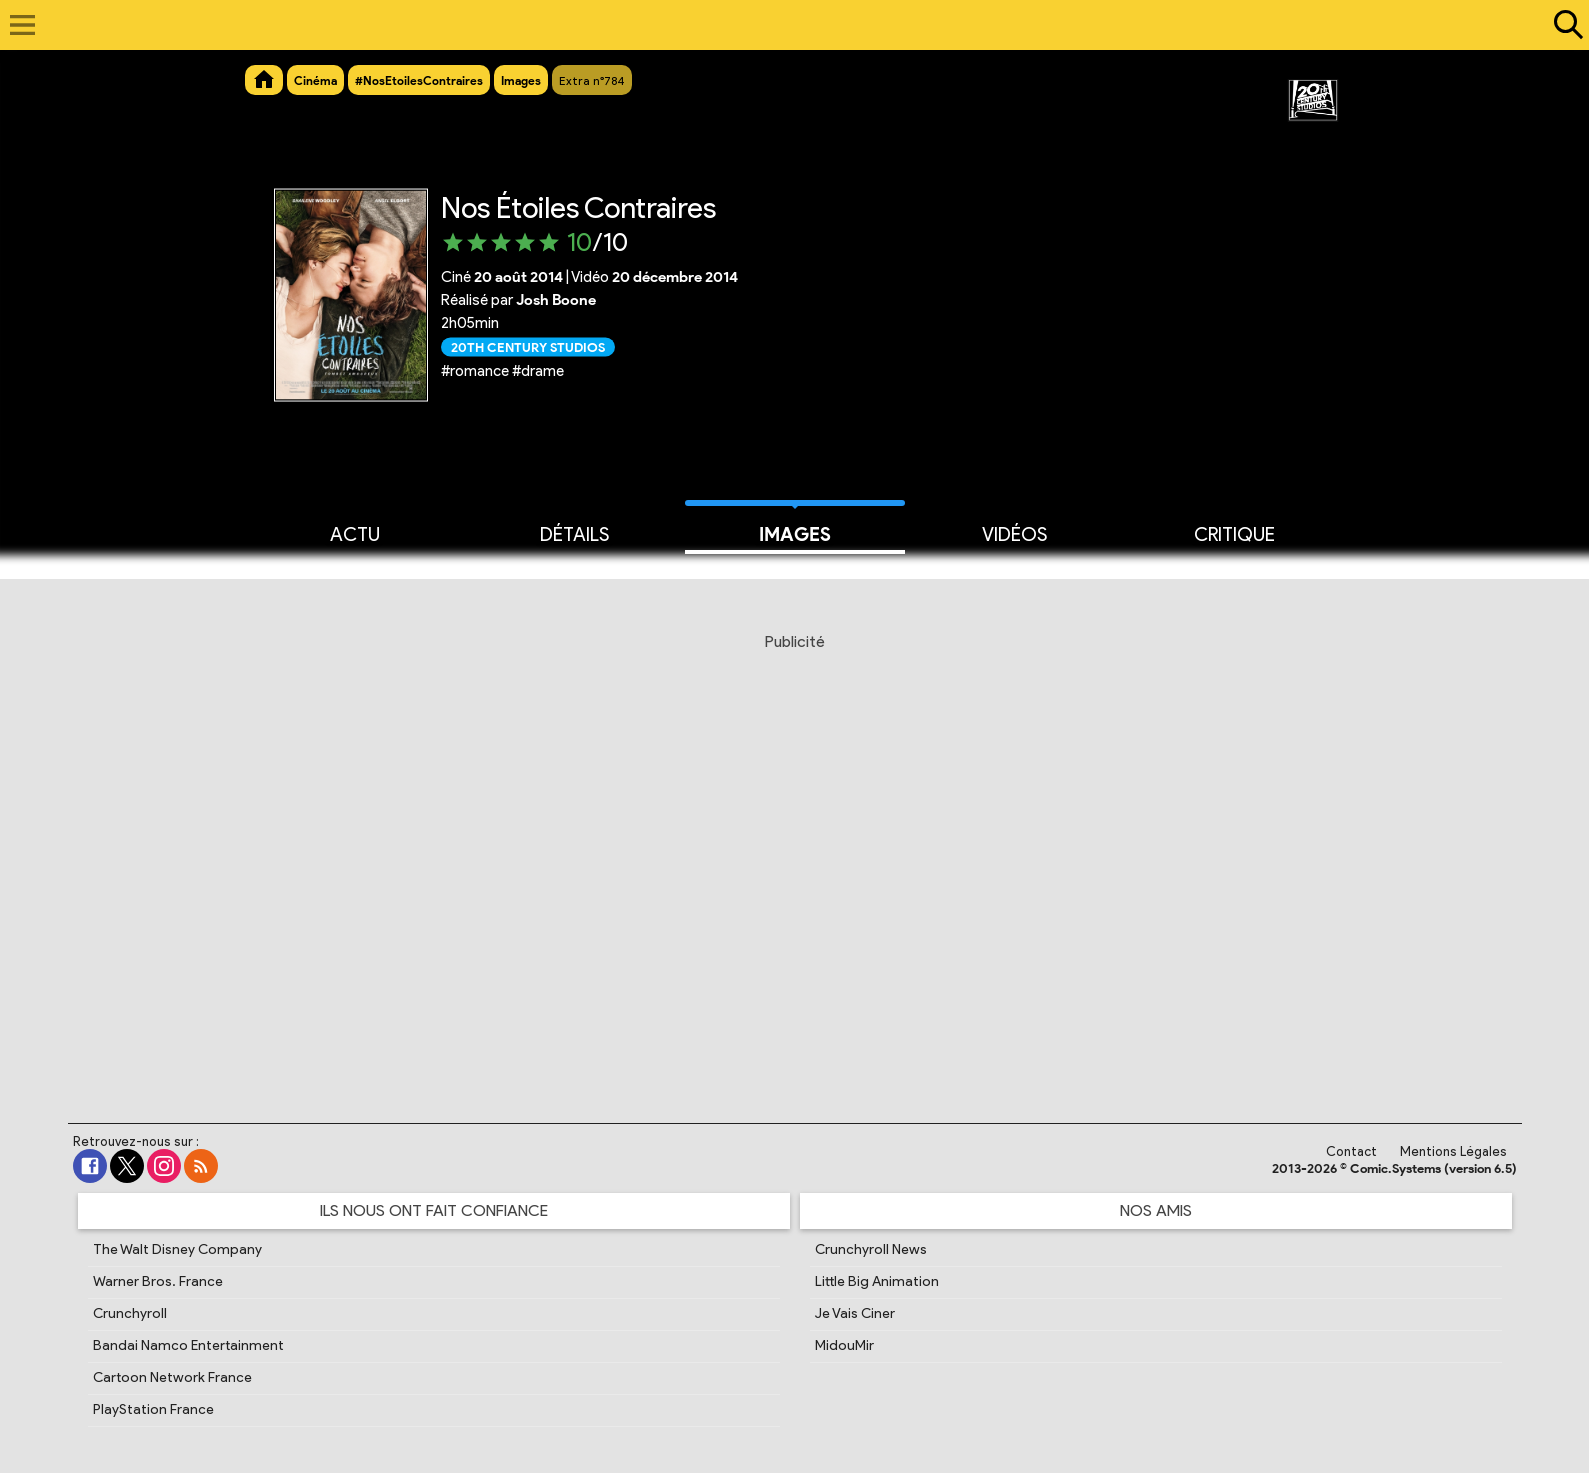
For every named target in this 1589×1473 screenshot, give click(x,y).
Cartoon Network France (172, 1377)
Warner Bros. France (158, 1281)
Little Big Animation (877, 1281)
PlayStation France (153, 1409)
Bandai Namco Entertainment (188, 1345)
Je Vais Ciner (855, 1313)
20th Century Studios (528, 346)
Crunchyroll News (871, 1249)
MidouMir (844, 1345)
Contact (1351, 1151)
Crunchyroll (130, 1313)
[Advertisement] (795, 854)
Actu (355, 533)
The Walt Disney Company (177, 1249)
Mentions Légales (1453, 1151)
